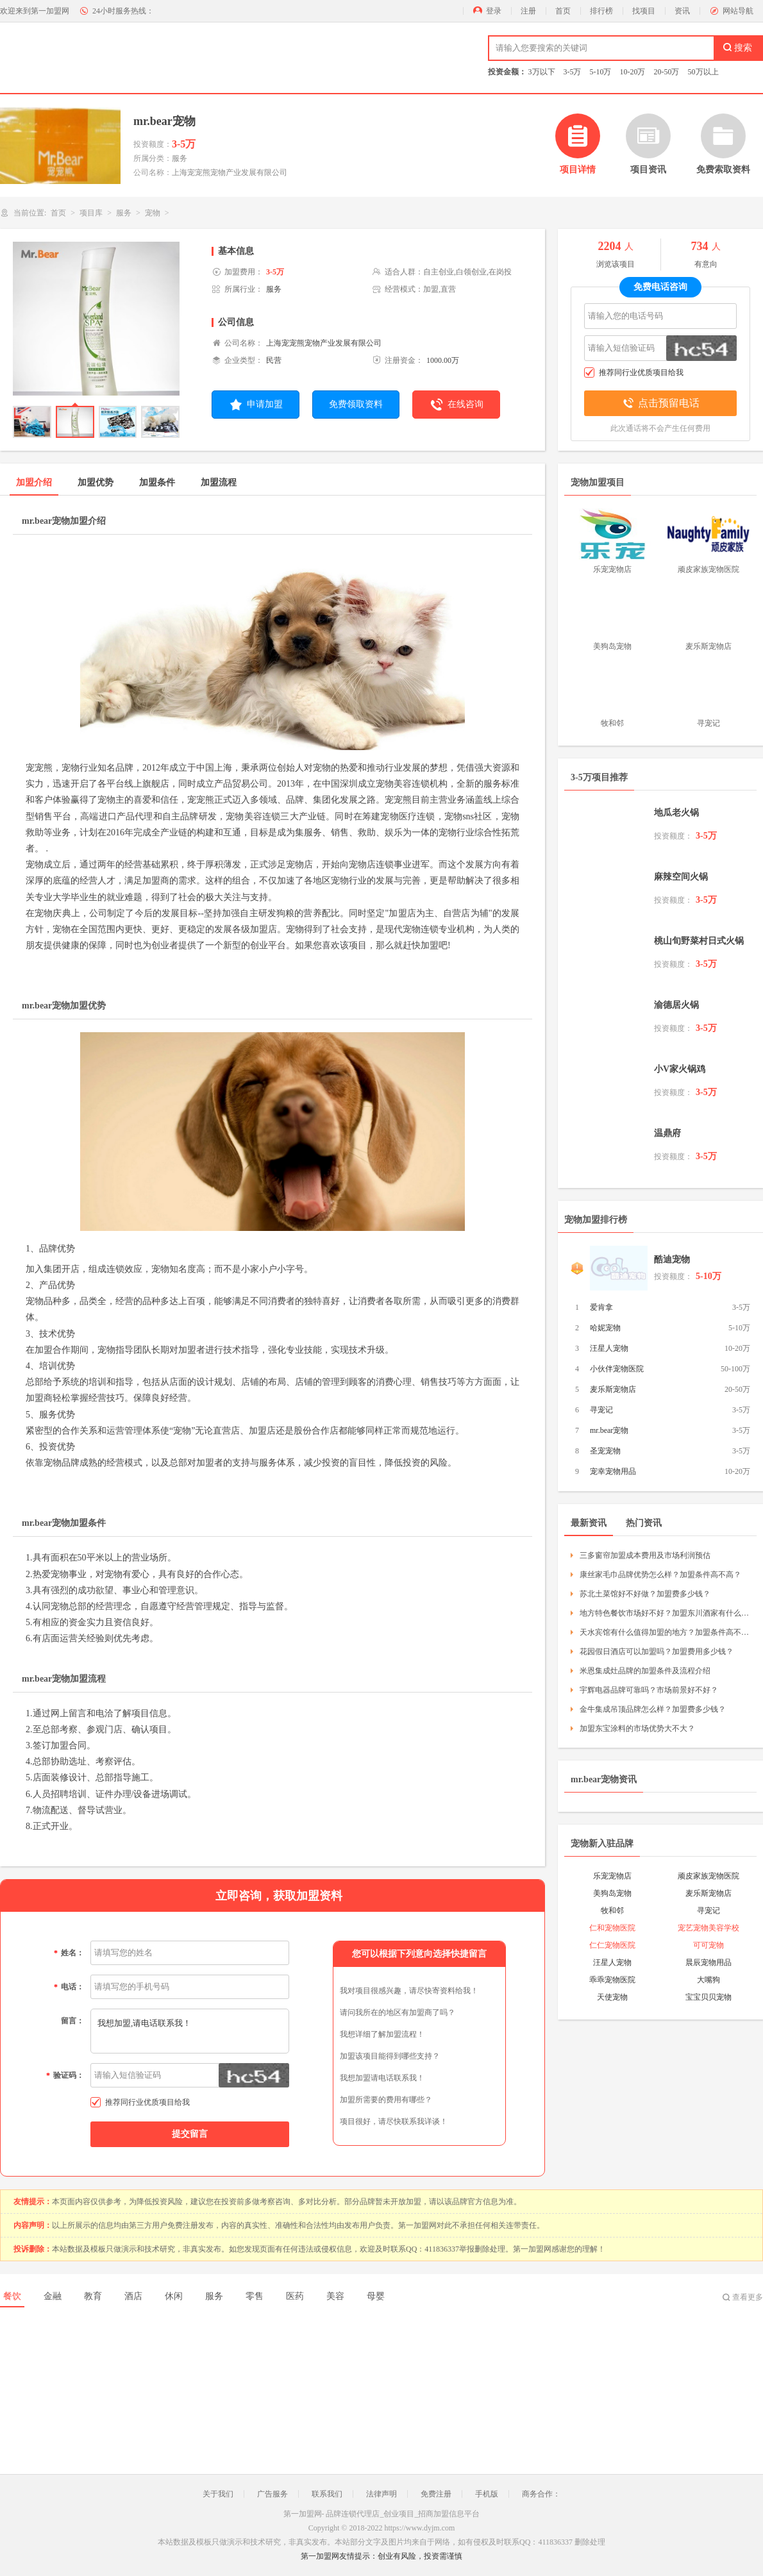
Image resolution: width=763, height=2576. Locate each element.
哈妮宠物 (605, 1327)
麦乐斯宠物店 (613, 1389)
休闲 (174, 2296)
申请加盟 (255, 404)
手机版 (486, 2493)
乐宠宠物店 (612, 1875)
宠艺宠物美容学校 (708, 1927)
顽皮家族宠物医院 (708, 1875)
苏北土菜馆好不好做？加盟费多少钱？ (645, 1593)
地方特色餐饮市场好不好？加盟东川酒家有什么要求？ (665, 1613)
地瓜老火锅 (676, 812)
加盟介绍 (34, 482)
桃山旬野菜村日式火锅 (699, 941)
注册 (528, 10)
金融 (53, 2296)
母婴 (376, 2296)
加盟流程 (219, 482)
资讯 (682, 10)
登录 (493, 10)
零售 (255, 2296)
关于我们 (218, 2493)
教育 (93, 2296)
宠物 (152, 212)
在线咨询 (456, 404)
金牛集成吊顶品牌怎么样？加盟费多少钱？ (653, 1709)
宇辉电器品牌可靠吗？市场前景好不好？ (649, 1689)
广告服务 (272, 2493)
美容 (335, 2296)
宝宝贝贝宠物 (708, 1997)
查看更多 (747, 2297)
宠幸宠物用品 (613, 1471)
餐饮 (12, 2296)
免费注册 (436, 2493)
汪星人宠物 (609, 1348)
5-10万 (601, 71)
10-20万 (633, 71)
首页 (563, 10)
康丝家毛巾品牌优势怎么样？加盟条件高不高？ (660, 1574)
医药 (295, 2296)
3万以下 (541, 71)
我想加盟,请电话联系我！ (189, 2031)
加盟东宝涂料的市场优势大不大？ (637, 1728)
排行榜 (601, 10)
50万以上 (703, 71)
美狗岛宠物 (612, 1893)
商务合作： (541, 2493)
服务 (123, 212)
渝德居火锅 (676, 1005)
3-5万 (573, 71)
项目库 (91, 212)
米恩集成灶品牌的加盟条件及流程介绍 (645, 1670)
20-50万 (667, 71)
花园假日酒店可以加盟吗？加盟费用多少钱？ (657, 1651)
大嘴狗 (708, 1979)
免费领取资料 (356, 404)
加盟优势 (95, 482)
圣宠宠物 (605, 1450)
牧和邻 (612, 1910)
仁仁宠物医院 (612, 1945)
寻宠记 (601, 1409)
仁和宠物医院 (612, 1927)
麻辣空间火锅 (681, 877)
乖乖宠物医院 (612, 1979)
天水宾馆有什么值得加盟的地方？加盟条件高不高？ (665, 1632)
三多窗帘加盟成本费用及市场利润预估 (645, 1555)
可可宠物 (708, 1945)
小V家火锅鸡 (679, 1069)
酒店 (133, 2296)
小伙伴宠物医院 (617, 1368)
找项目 (643, 10)
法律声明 (381, 2493)
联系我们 (327, 2493)
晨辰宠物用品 (708, 1962)
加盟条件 (157, 482)
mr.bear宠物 (609, 1430)
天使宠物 (612, 1997)
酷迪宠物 (672, 1259)
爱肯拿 (601, 1307)
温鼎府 (667, 1133)
